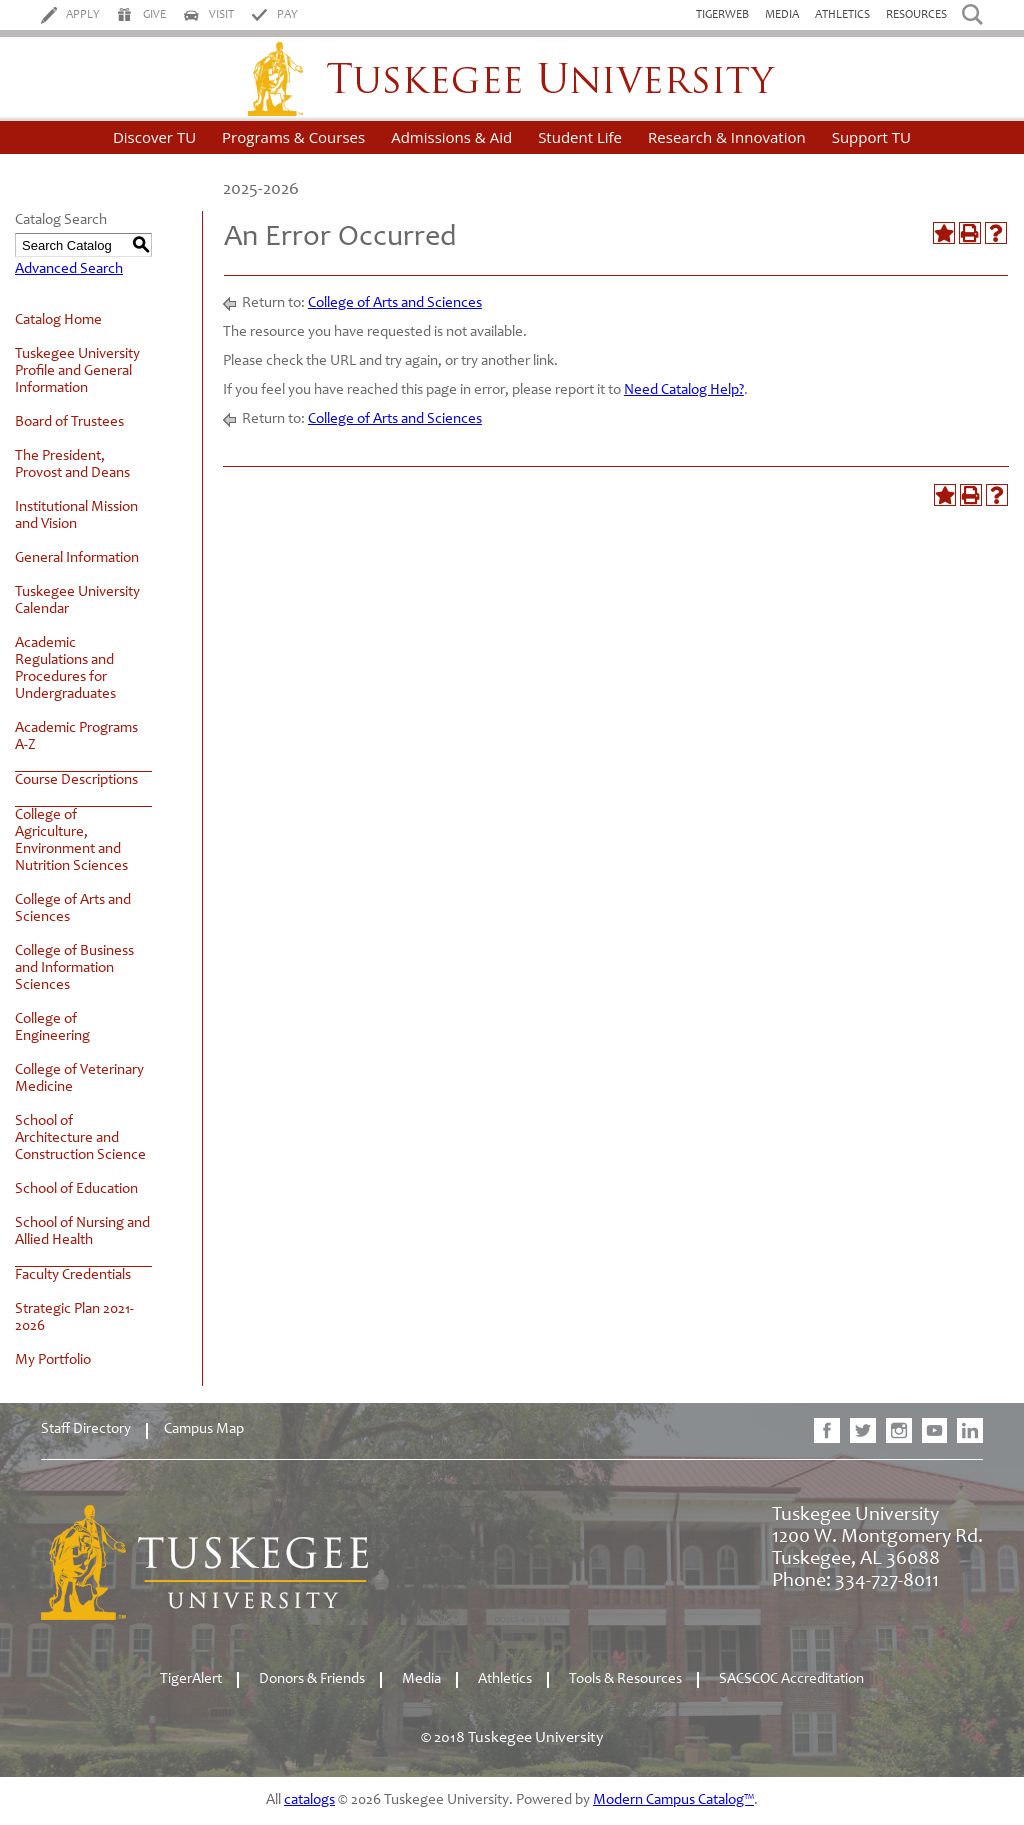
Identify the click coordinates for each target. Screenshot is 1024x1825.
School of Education (76, 1189)
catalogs (309, 1800)
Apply (83, 15)
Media (782, 15)
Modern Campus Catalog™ (673, 1800)
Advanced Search (69, 269)
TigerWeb (722, 15)
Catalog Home (58, 320)
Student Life (580, 137)
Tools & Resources (625, 1679)
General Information (77, 558)
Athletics (842, 15)
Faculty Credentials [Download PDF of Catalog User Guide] (73, 1275)
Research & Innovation (727, 137)
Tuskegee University (511, 79)
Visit (221, 15)
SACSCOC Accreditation (791, 1679)
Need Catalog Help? (684, 390)
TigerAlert (191, 1679)
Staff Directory (86, 1429)
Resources (916, 15)
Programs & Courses (293, 137)
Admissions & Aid (451, 137)
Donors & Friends (312, 1679)
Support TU (871, 137)
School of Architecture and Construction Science (80, 1138)
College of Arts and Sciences (395, 303)
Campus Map (204, 1429)
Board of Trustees (69, 422)
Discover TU (154, 137)
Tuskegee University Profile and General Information (77, 371)
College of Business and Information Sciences (74, 968)
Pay (287, 15)
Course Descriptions (76, 780)
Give (154, 15)
